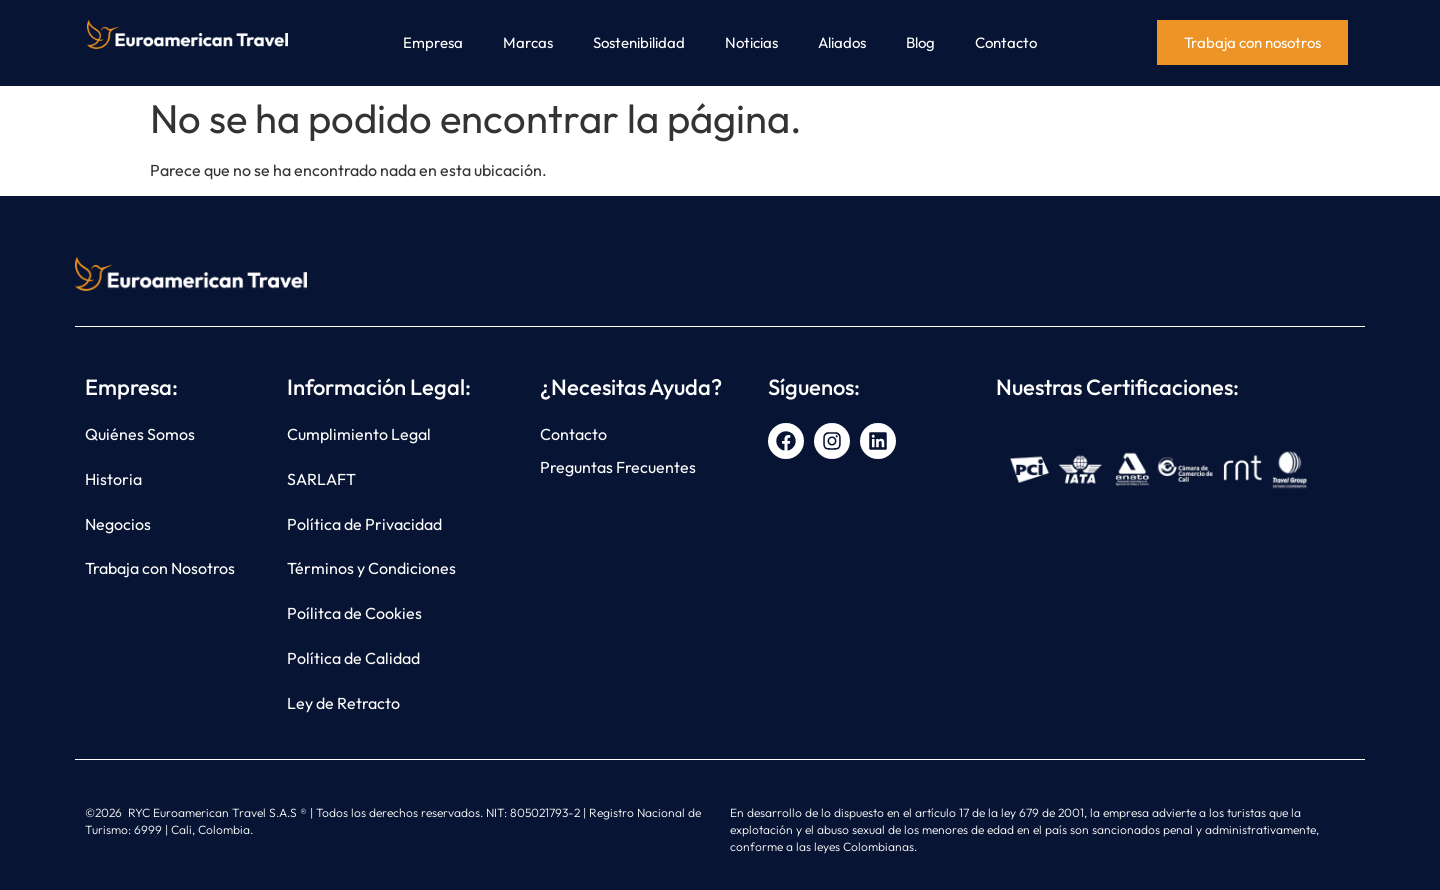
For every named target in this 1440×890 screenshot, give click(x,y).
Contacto (1006, 42)
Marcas (528, 42)
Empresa (433, 42)
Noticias (751, 42)
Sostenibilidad (639, 42)
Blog (920, 42)
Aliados (842, 42)
